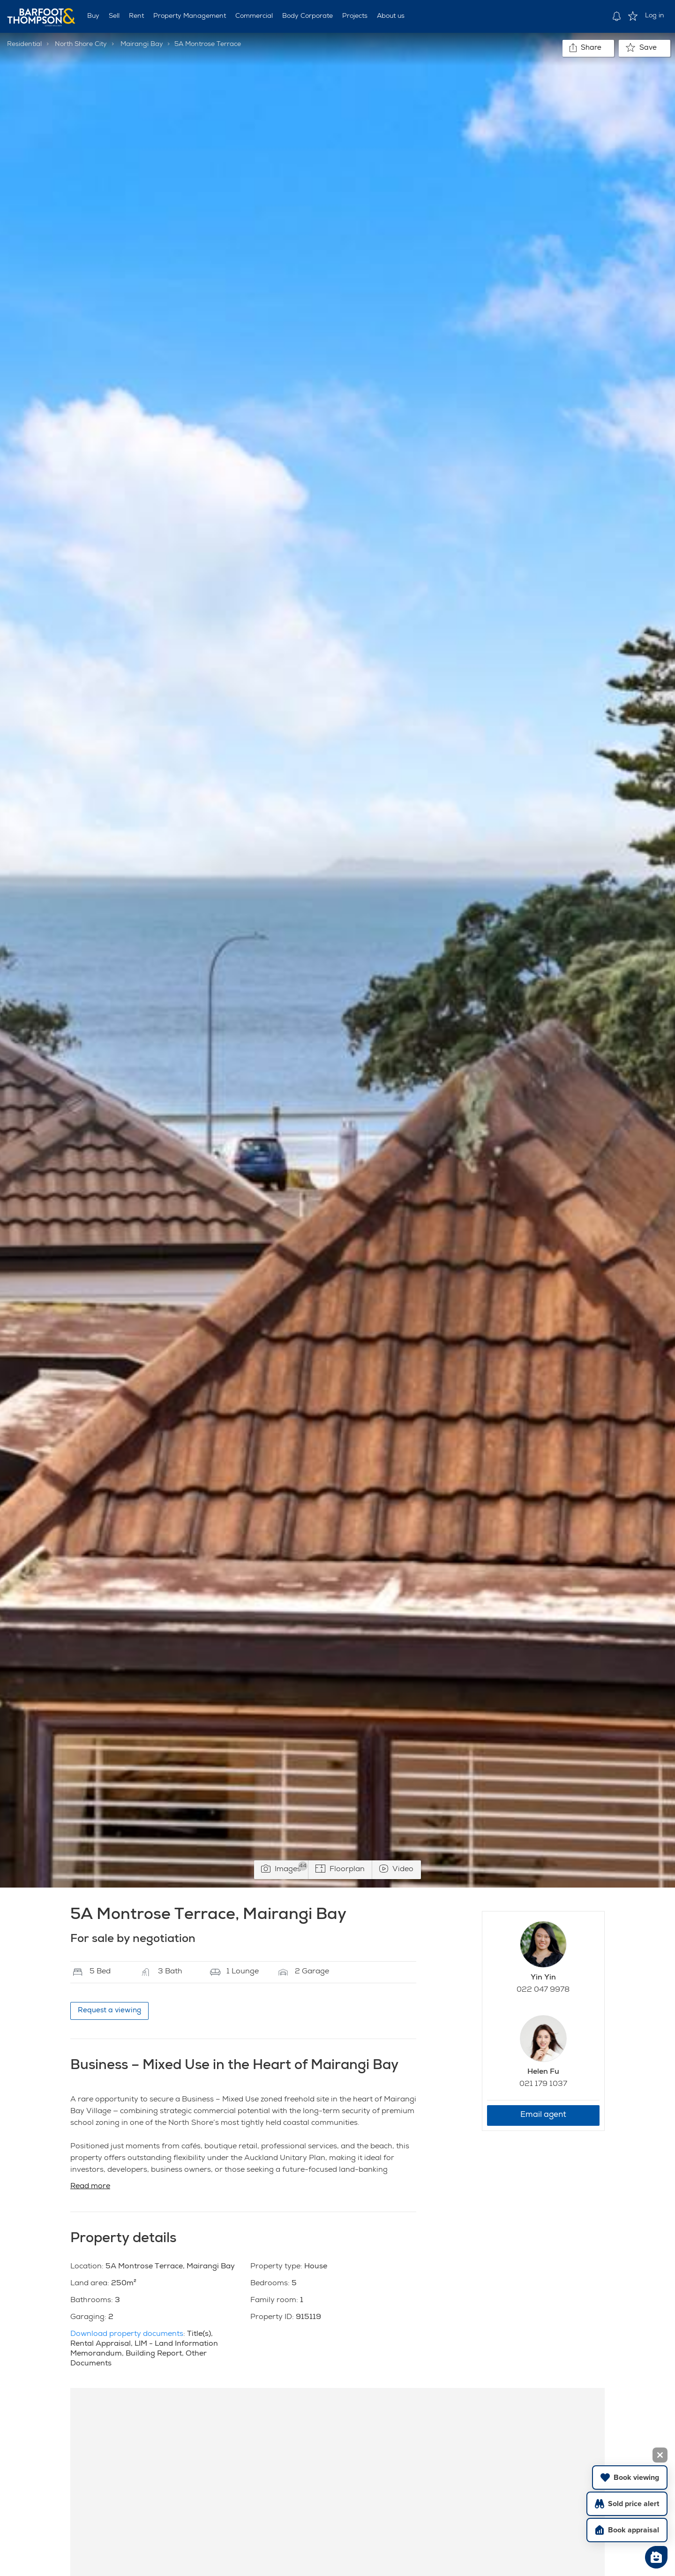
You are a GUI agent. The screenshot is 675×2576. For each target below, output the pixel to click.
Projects (355, 16)
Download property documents (126, 2334)
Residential (24, 44)
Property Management (189, 16)
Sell (114, 16)
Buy (93, 16)
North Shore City (81, 44)
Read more (90, 2187)
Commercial (254, 16)
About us (391, 16)
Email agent (543, 2115)
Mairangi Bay (141, 44)
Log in (654, 16)
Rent (136, 16)
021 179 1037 (543, 2084)
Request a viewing (109, 2010)
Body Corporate (307, 16)
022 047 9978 (543, 1990)
